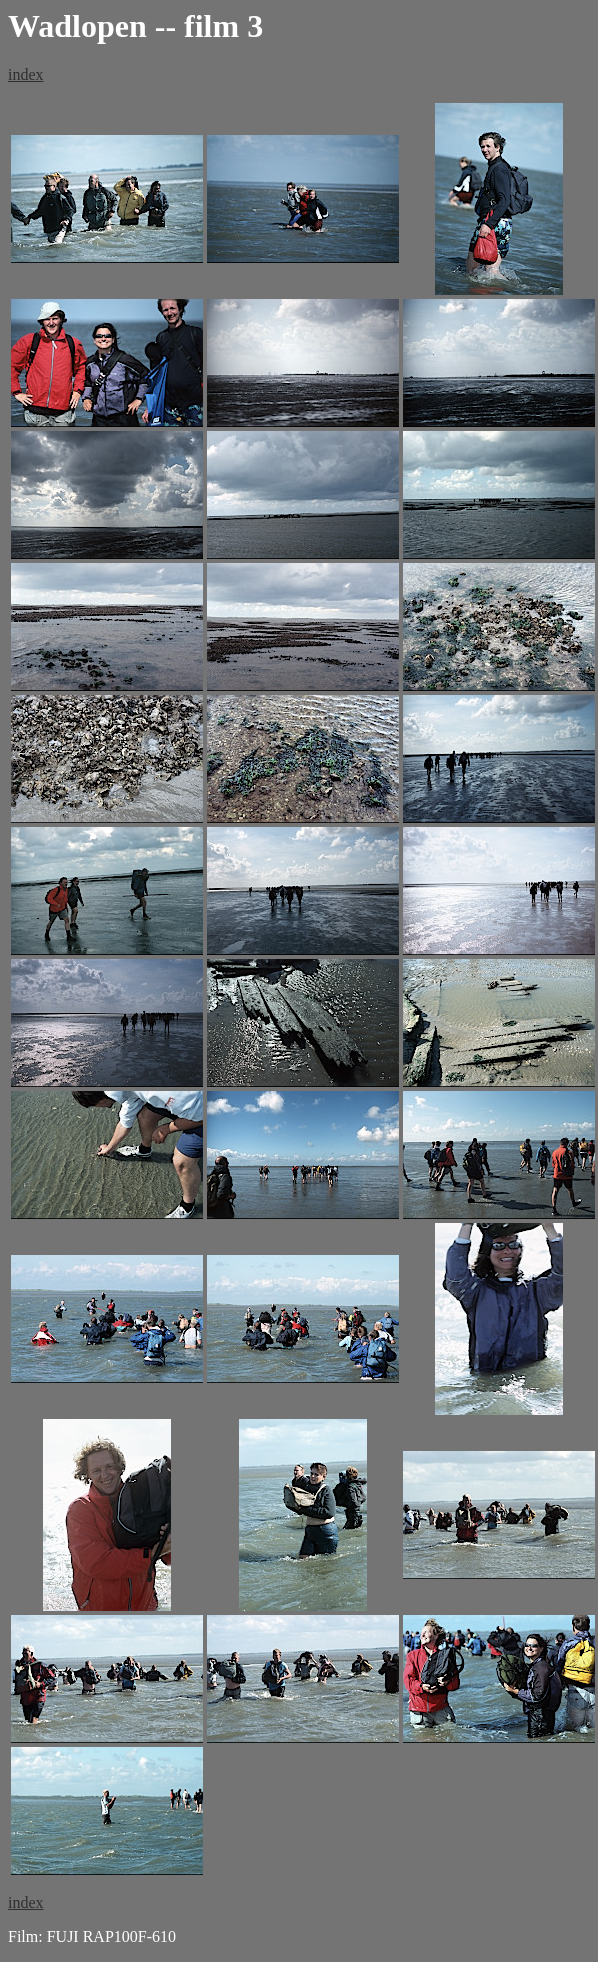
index (26, 74)
